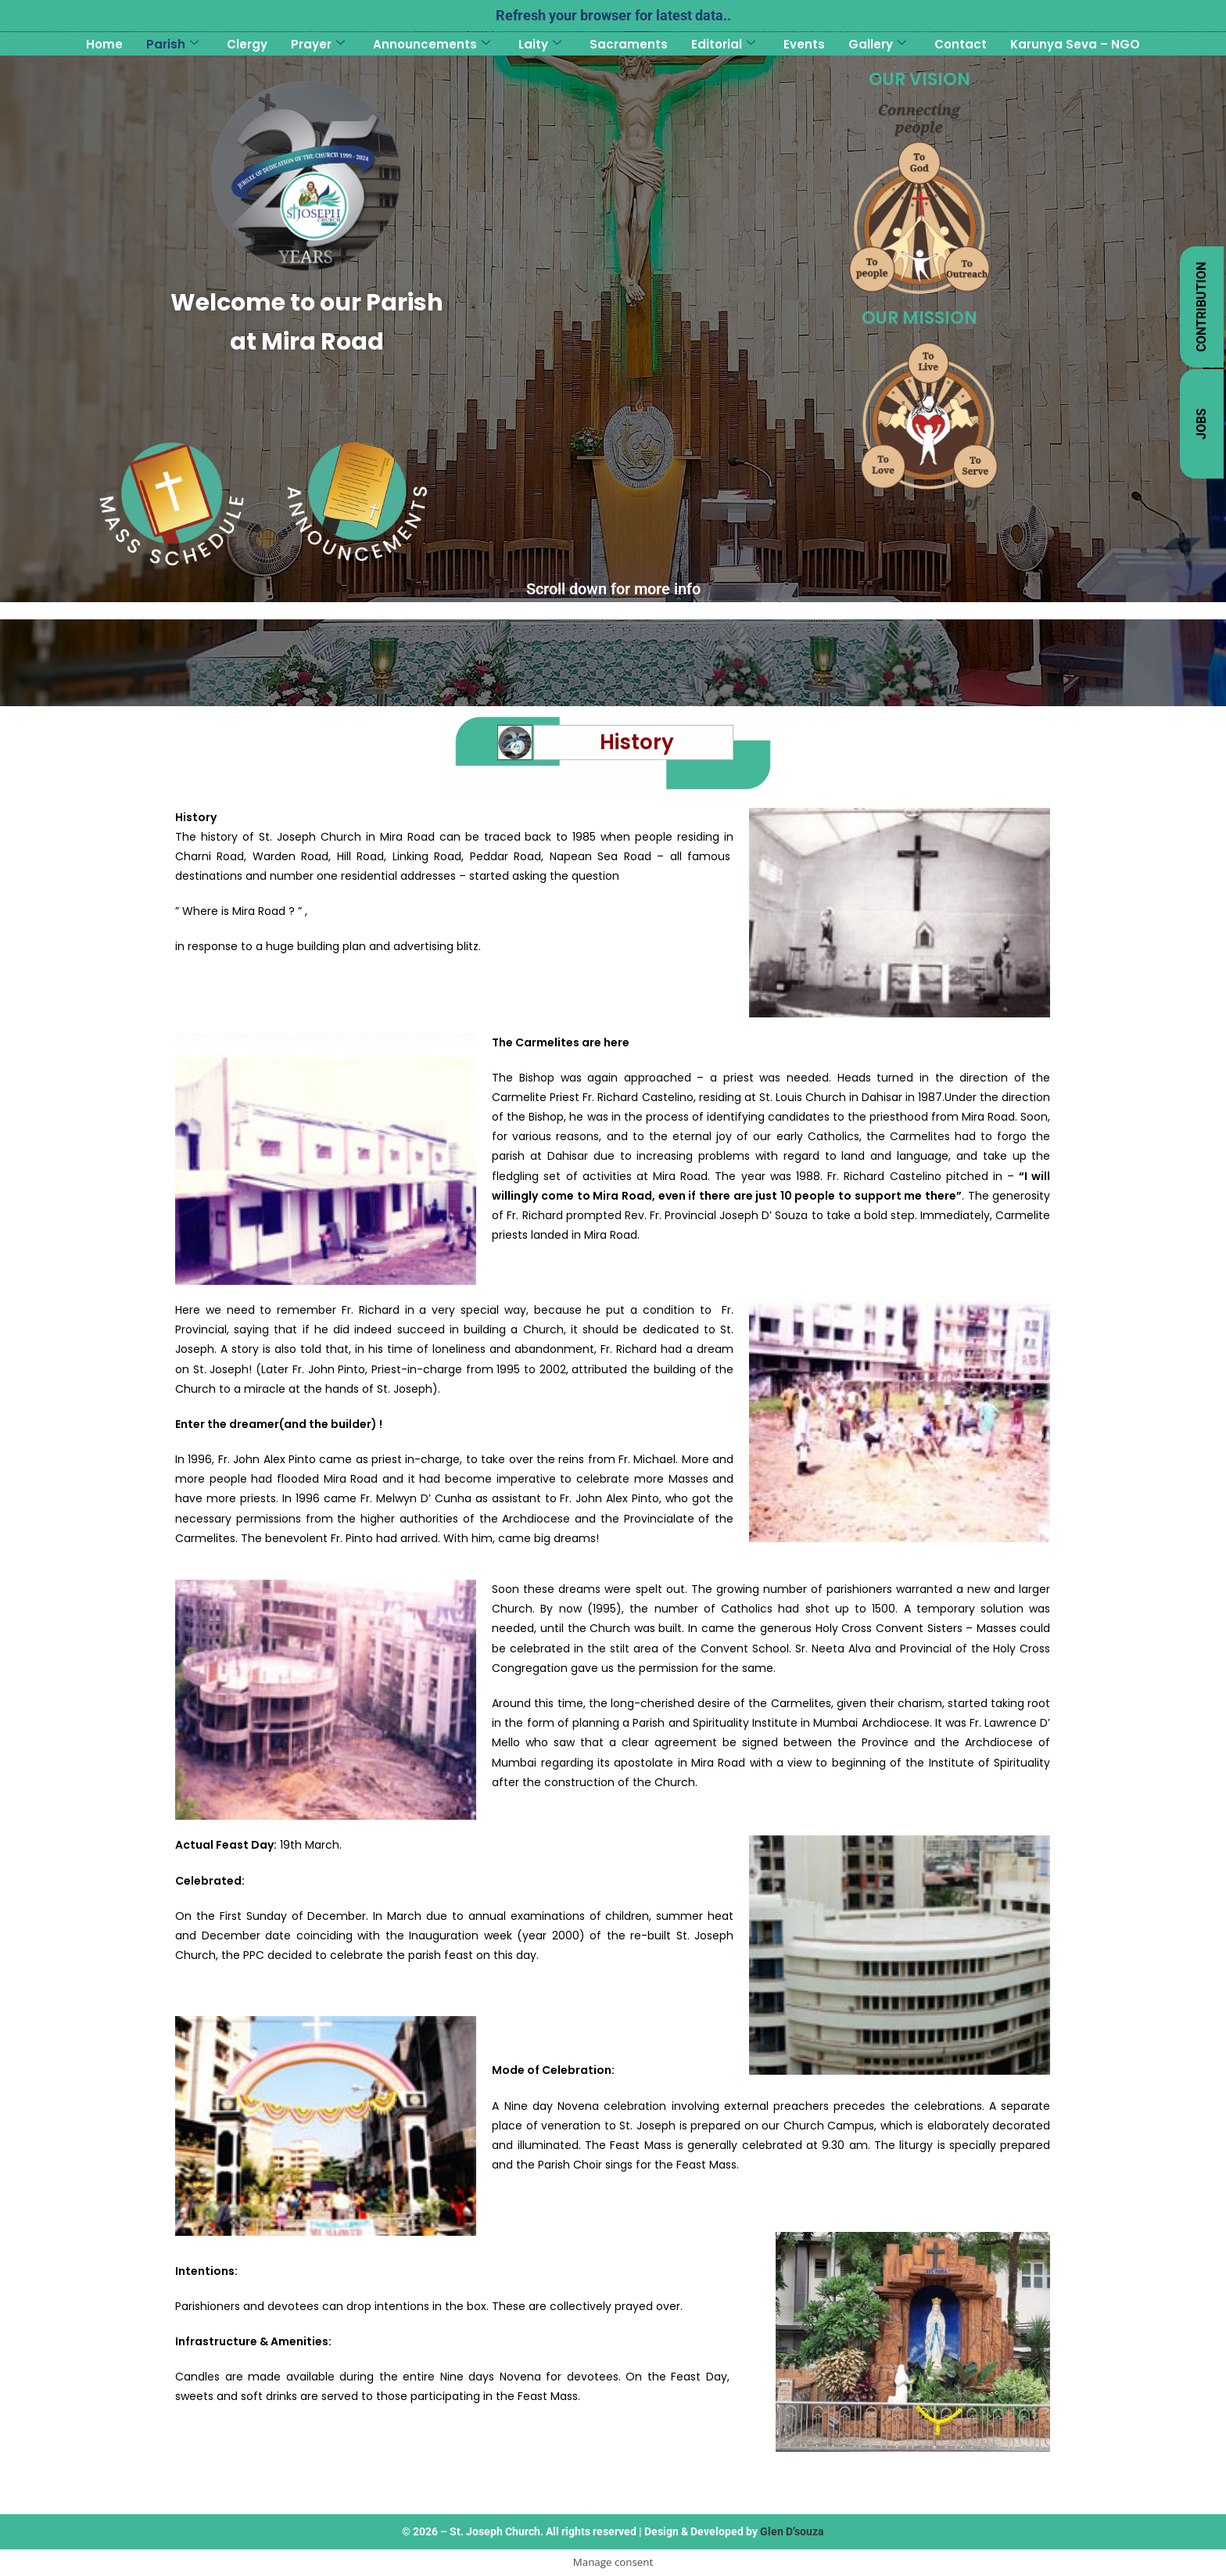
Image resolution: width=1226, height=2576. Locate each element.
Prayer (318, 44)
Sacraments (629, 44)
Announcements (431, 44)
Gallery (877, 44)
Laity (539, 44)
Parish (172, 44)
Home (104, 44)
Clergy (247, 44)
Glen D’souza (792, 2531)
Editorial (723, 44)
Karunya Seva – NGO (1075, 44)
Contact (960, 44)
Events (804, 44)
